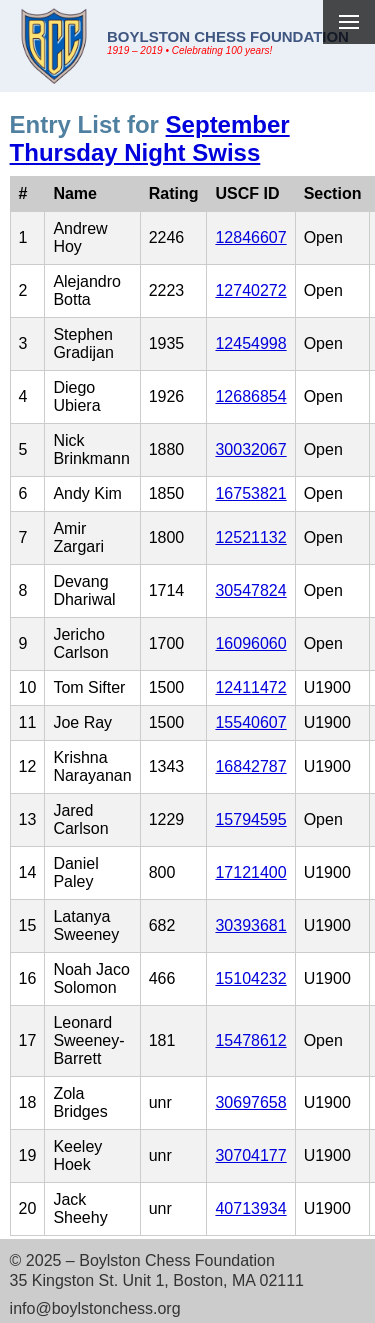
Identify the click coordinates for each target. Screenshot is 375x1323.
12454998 (250, 343)
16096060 (250, 643)
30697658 (250, 1102)
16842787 (250, 766)
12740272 (250, 290)
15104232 (250, 978)
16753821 (250, 493)
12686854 (250, 396)
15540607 (250, 722)
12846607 (250, 237)
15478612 (250, 1040)
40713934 (250, 1208)
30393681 (250, 925)
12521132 (250, 537)
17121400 (250, 872)
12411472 (250, 687)
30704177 (250, 1155)
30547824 (250, 590)
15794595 (250, 819)
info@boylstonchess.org (95, 1308)
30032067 (250, 449)
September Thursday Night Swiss (150, 138)
